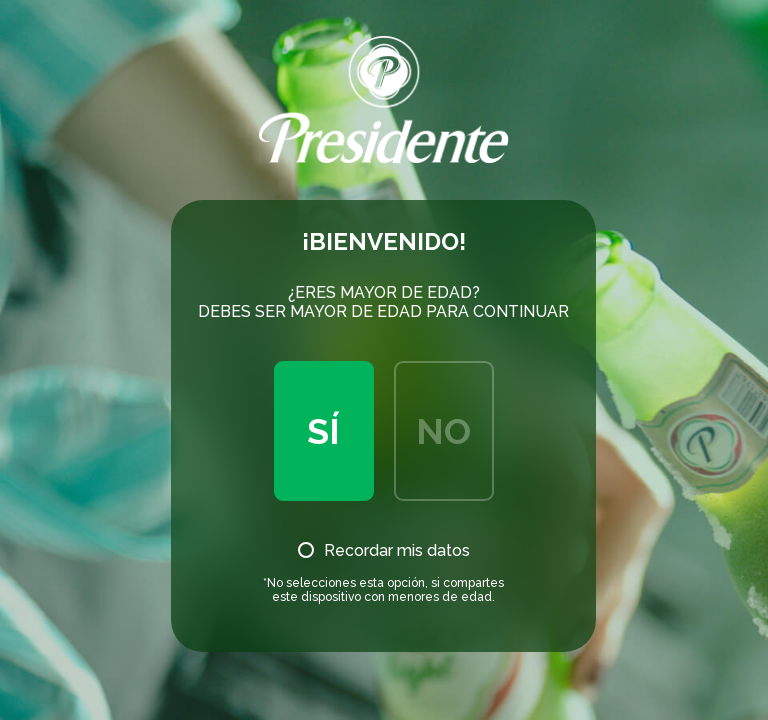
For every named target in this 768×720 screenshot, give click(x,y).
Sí (323, 431)
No (443, 431)
